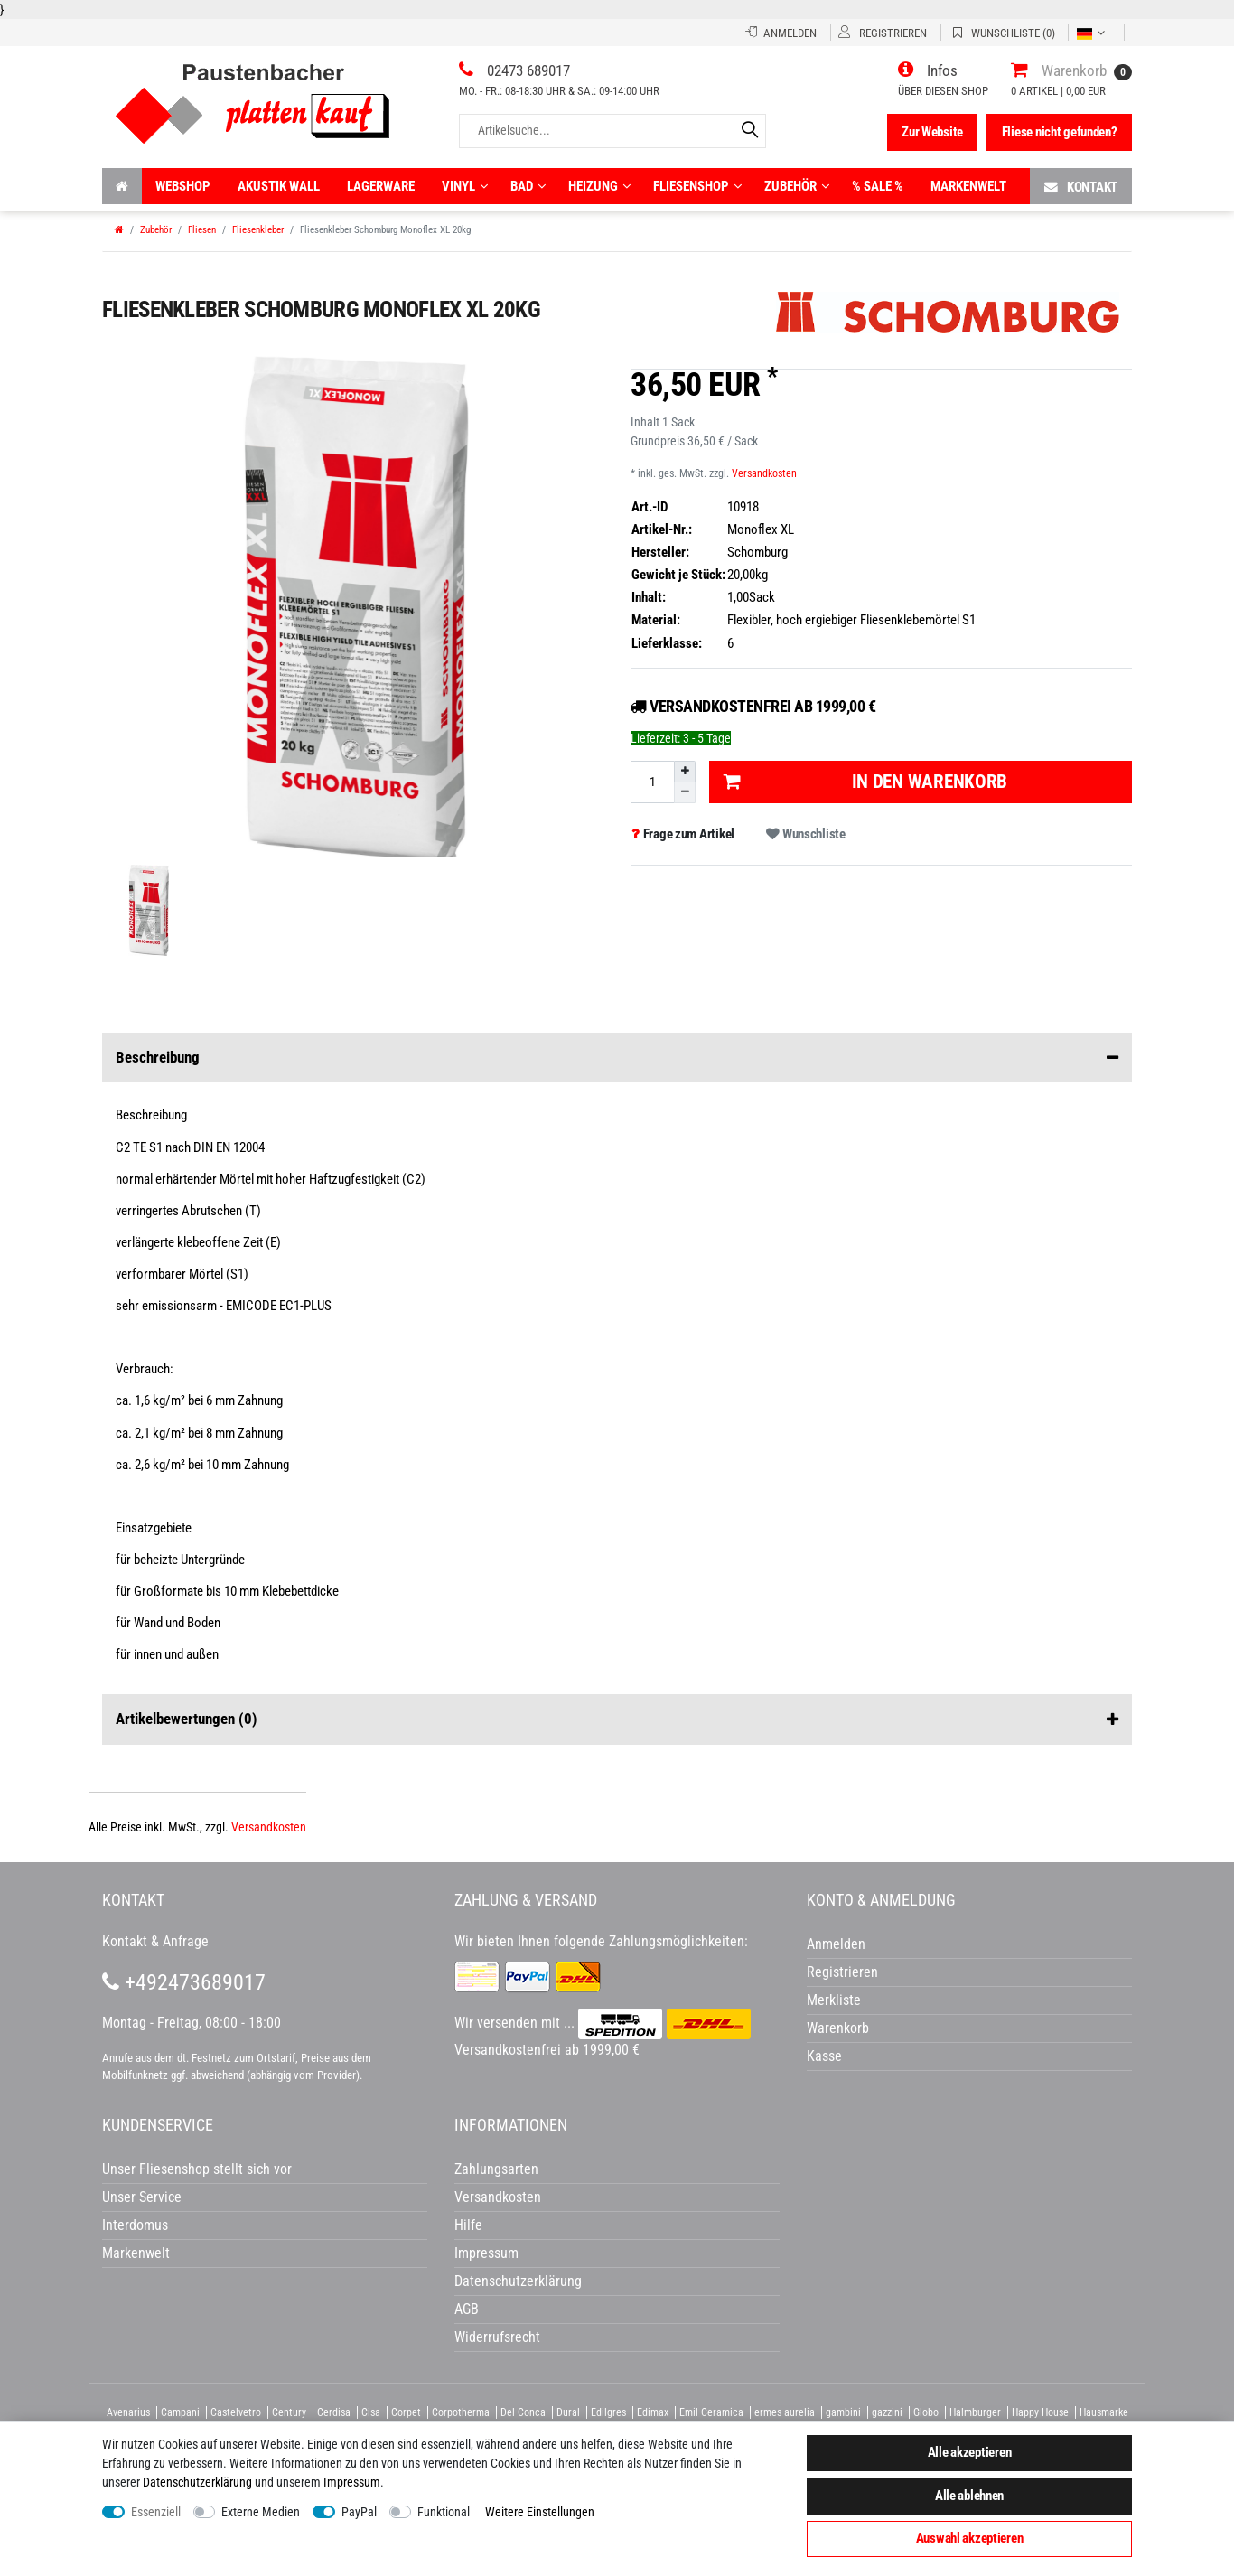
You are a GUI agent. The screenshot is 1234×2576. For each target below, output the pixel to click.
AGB (466, 2309)
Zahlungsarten (496, 2169)
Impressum (351, 2482)
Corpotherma (461, 2412)
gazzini (887, 2412)
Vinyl (465, 186)
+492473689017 (184, 1982)
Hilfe (468, 2225)
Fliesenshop (697, 186)
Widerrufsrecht (497, 2337)
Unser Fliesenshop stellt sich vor (197, 2169)
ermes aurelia (784, 2412)
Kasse (824, 2056)
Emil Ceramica (711, 2412)
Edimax (652, 2412)
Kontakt (1080, 186)
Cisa (370, 2412)
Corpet (406, 2412)
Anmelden (836, 1944)
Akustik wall (279, 186)
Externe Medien (260, 2512)
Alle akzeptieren (970, 2452)
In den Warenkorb (865, 781)
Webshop (182, 186)
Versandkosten (764, 473)
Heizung (599, 186)
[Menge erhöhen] (685, 771)
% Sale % (877, 186)
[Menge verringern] (685, 792)
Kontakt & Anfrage (155, 1941)
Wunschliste (805, 834)
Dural (568, 2412)
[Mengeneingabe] (652, 782)
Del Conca (523, 2412)
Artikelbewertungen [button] (617, 1719)
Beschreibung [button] (617, 1058)
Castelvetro (235, 2412)
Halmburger (975, 2412)
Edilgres (608, 2412)
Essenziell (156, 2512)
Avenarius (128, 2412)
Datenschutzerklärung (518, 2281)
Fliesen (202, 230)
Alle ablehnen (969, 2495)
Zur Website (932, 132)
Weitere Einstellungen (539, 2512)
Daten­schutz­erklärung (197, 2482)
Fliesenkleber (258, 230)
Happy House (1040, 2412)
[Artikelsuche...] (612, 130)
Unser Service (142, 2197)
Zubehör (796, 186)
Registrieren (842, 1972)
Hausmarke (1104, 2412)
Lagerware (381, 186)
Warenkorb (838, 2028)
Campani (180, 2412)
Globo (926, 2412)
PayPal (359, 2512)
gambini (843, 2412)
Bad (528, 186)
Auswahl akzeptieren (970, 2538)
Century (289, 2412)
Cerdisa (334, 2412)
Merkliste (834, 2000)
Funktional (443, 2512)
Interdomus (135, 2225)
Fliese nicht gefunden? (1059, 132)
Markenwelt (968, 186)
